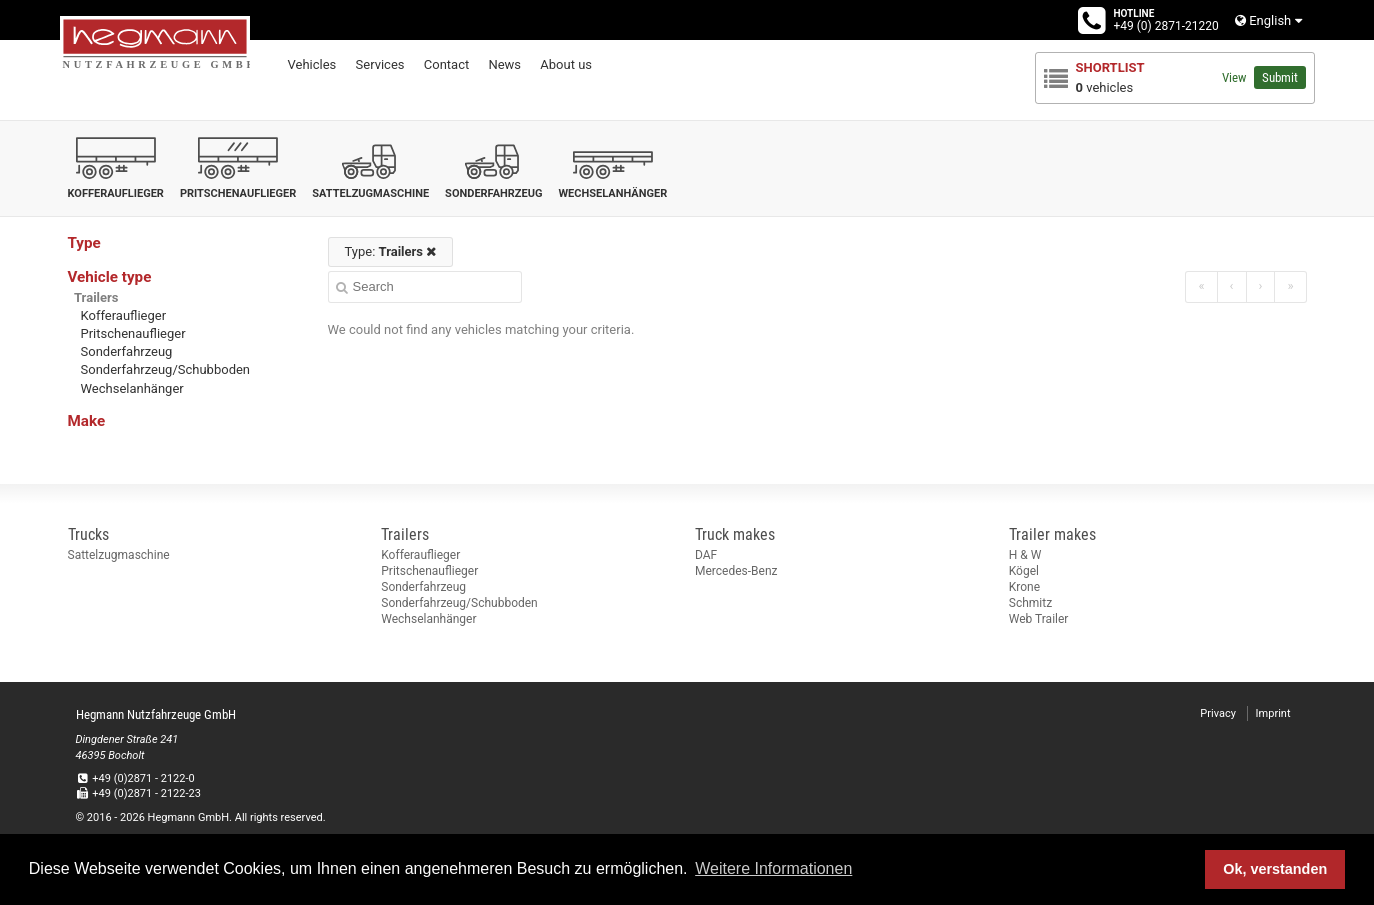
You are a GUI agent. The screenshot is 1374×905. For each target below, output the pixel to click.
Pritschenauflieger (133, 333)
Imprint (1273, 713)
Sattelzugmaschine (119, 555)
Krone (1024, 587)
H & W (1025, 555)
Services (380, 64)
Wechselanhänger (132, 388)
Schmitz (1030, 603)
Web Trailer (1039, 619)
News (504, 64)
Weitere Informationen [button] (773, 868)
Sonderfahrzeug (127, 351)
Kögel (1024, 571)
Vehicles (312, 64)
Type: (391, 251)
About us (566, 64)
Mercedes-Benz (736, 571)
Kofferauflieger (124, 315)
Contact (446, 64)
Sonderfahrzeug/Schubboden (166, 369)
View (1234, 77)
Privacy (1218, 713)
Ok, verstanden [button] (1275, 869)
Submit (1280, 77)
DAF (706, 555)
